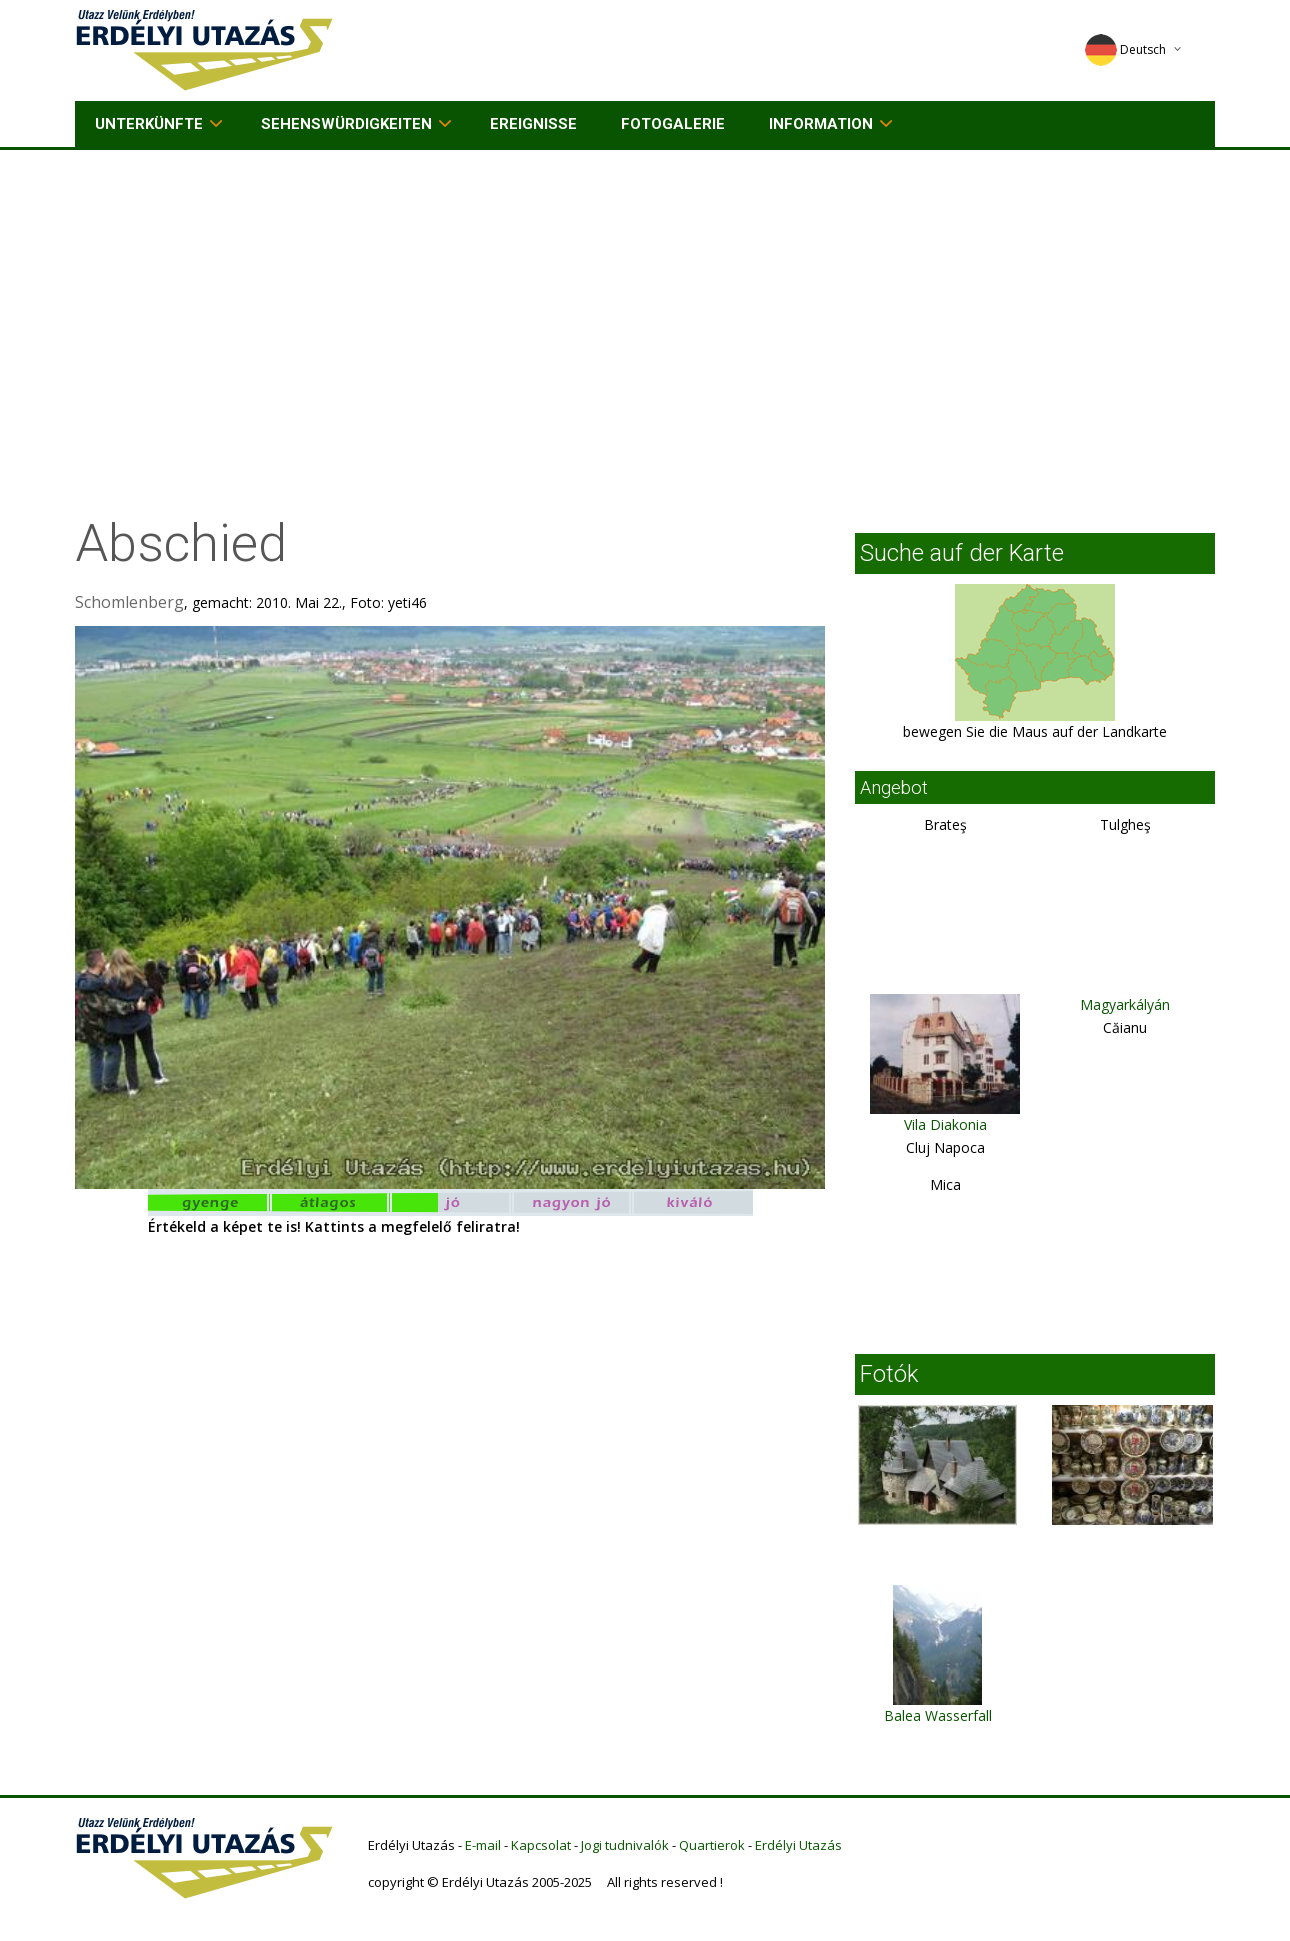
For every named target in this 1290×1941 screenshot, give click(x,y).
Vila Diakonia (945, 1124)
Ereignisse (533, 124)
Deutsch (1125, 49)
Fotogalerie (673, 124)
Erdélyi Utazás (798, 1845)
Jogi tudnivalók (625, 1845)
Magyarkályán (1125, 1004)
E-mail (483, 1845)
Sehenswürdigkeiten (346, 124)
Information (821, 124)
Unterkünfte (149, 124)
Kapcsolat (541, 1845)
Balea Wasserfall (938, 1715)
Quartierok (712, 1845)
